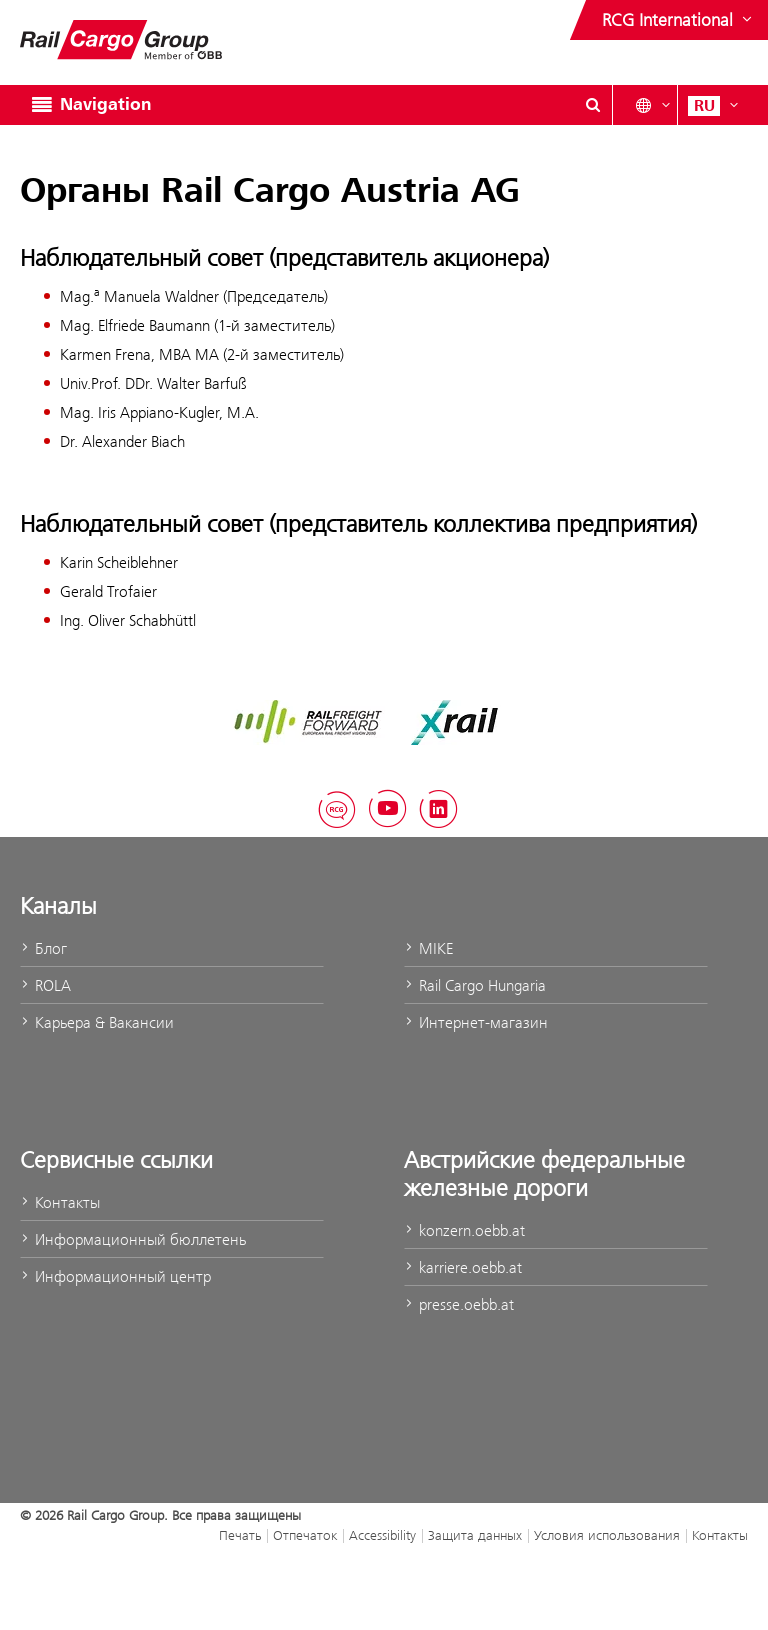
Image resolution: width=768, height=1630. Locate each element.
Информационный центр (115, 1276)
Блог (43, 948)
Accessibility (382, 1535)
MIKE (428, 948)
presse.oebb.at (459, 1304)
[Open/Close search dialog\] (593, 105)
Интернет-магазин (476, 1022)
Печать (240, 1535)
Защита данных (475, 1535)
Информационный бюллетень (133, 1239)
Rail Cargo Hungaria (475, 985)
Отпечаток (305, 1535)
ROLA (45, 985)
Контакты (60, 1202)
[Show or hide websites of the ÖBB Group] (679, 20)
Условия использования (607, 1535)
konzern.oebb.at (464, 1230)
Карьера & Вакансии (97, 1022)
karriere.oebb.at (463, 1267)
